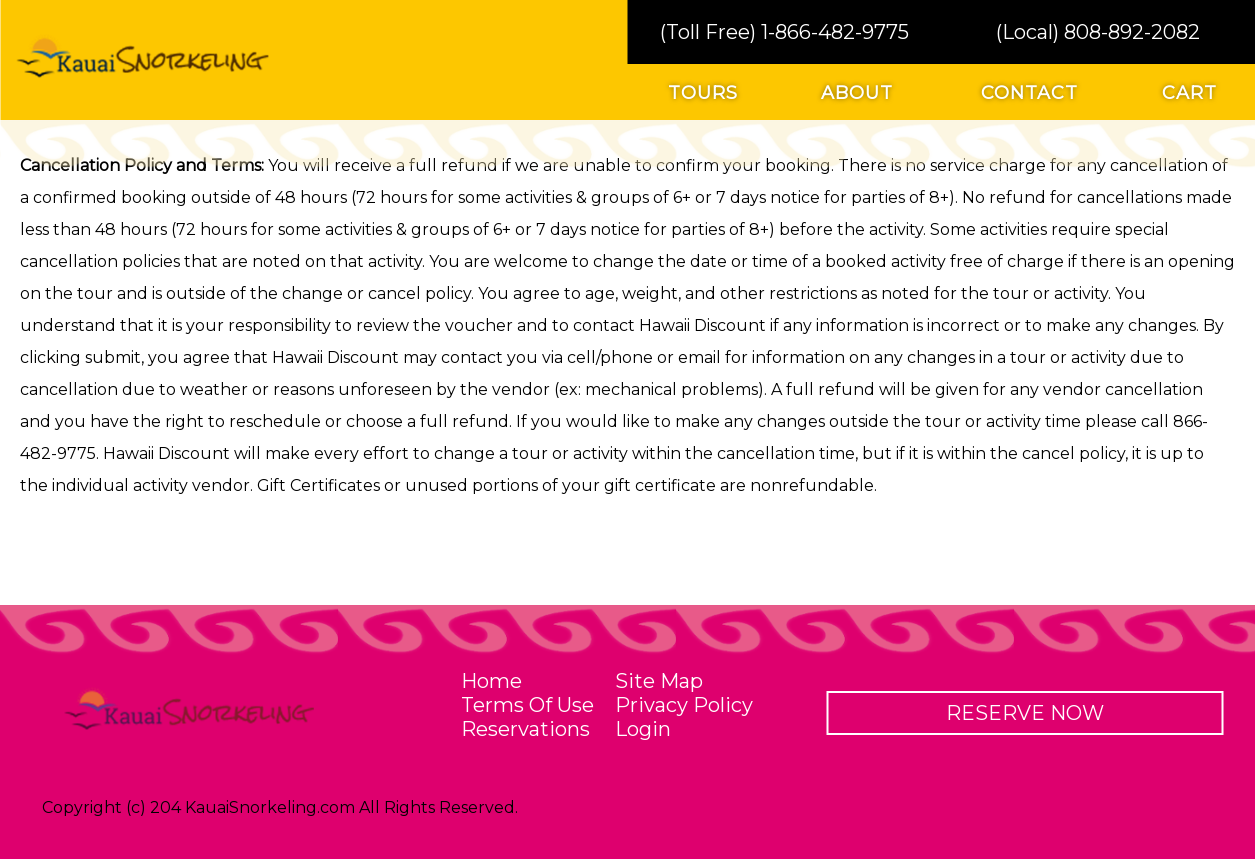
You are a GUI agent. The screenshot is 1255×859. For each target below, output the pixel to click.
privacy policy (684, 705)
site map (659, 681)
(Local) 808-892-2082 (1098, 32)
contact (1029, 93)
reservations (525, 729)
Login (643, 729)
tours (703, 93)
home (491, 681)
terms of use (527, 705)
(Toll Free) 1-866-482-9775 (784, 32)
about (857, 93)
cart (1189, 93)
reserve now (1025, 713)
